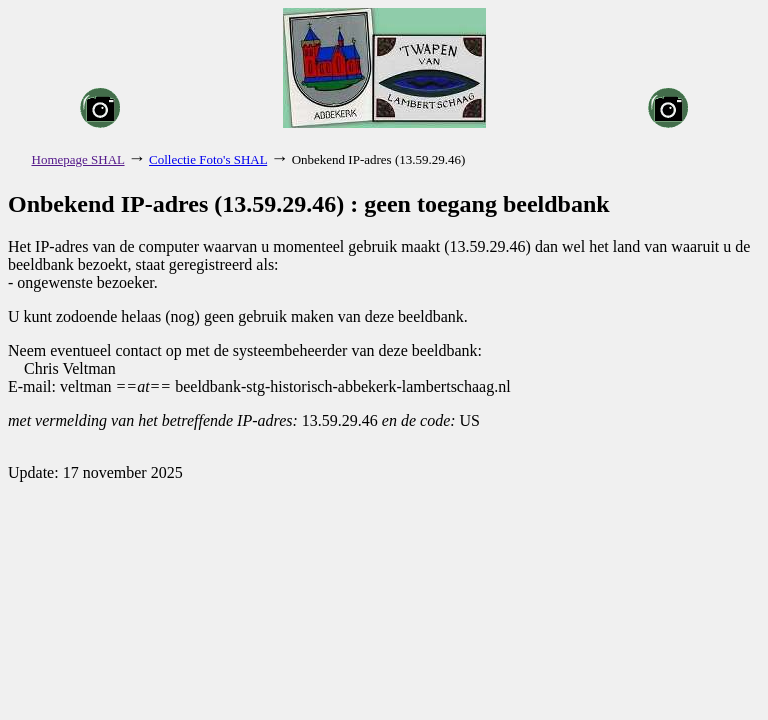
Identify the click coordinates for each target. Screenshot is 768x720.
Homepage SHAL (78, 159)
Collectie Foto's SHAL (208, 159)
